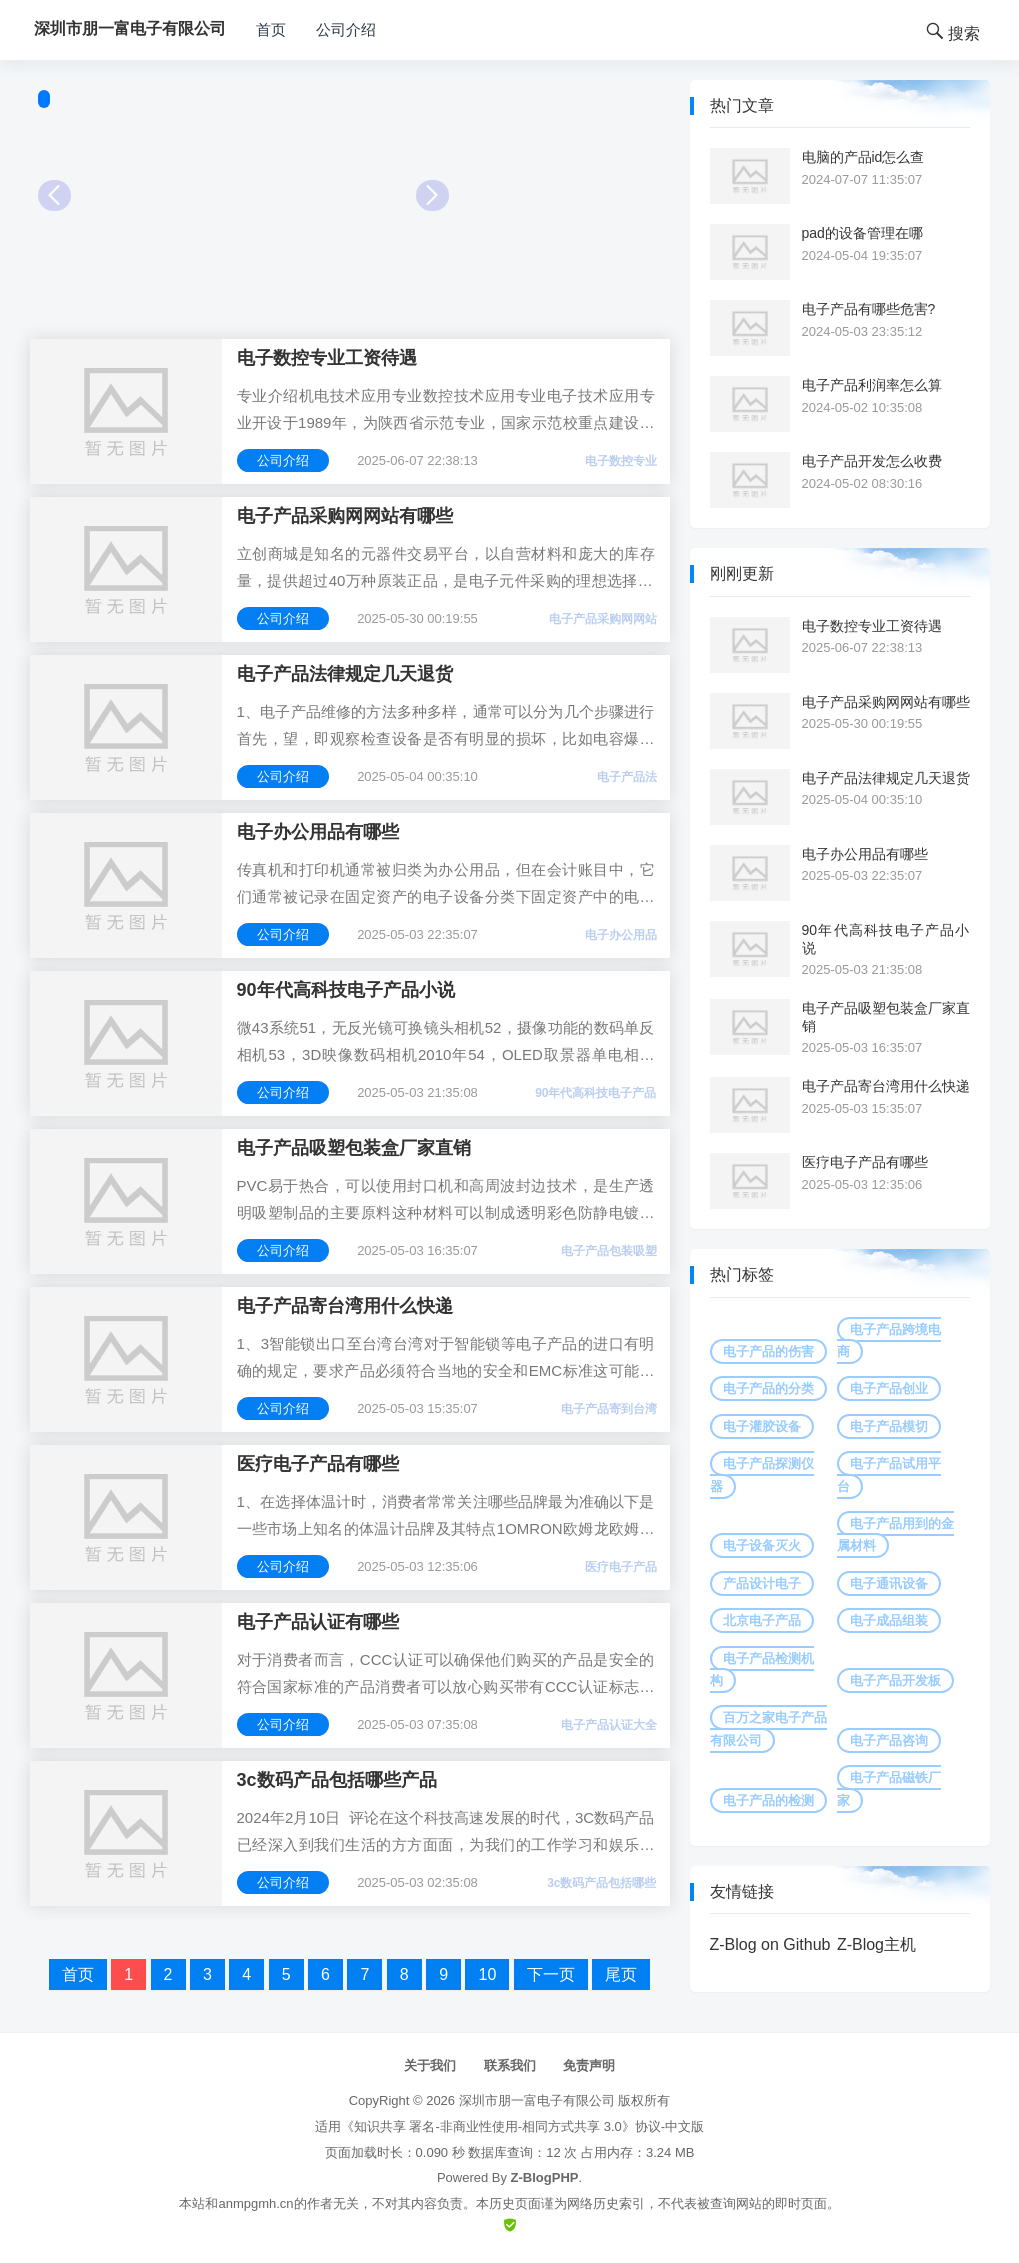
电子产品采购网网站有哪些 (345, 516)
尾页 (621, 1974)
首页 (271, 29)
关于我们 (430, 2065)
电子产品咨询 (889, 1740)
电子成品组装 (889, 1620)
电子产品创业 (889, 1388)
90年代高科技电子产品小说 (346, 990)
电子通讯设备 (889, 1583)
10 (487, 1974)
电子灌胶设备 (762, 1426)
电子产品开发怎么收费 (872, 461)
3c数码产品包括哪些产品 (337, 1780)
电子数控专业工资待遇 (327, 358)
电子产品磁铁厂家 (889, 1788)
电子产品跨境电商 (889, 1340)
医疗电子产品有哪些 (318, 1464)
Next (432, 195)
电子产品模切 (889, 1426)
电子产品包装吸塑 (609, 1251)
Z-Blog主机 (876, 1944)
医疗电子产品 (621, 1567)
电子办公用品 (621, 935)
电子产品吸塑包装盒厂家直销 (354, 1148)
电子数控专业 (621, 461)
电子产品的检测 (768, 1800)
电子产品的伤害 (768, 1351)
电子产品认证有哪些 (318, 1622)
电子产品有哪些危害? (869, 309)
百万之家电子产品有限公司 (768, 1728)
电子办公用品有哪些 (318, 832)
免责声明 (589, 2065)
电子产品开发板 (895, 1680)
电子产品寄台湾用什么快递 (345, 1306)
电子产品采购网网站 (603, 619)
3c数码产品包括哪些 (601, 1883)
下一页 (551, 1974)
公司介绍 (346, 29)
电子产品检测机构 (762, 1669)
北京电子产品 (762, 1620)
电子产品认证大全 (609, 1725)
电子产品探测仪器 (762, 1474)
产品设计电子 (762, 1583)
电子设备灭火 (762, 1545)
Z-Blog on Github (770, 1944)
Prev (54, 195)
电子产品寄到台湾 (609, 1409)
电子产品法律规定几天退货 (345, 674)
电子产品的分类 (768, 1388)
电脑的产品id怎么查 (863, 157)
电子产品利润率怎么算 (872, 385)
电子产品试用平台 (889, 1474)
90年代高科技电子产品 (595, 1093)
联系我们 (510, 2065)
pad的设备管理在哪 (862, 233)
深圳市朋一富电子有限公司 (537, 2100)
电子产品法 (627, 777)
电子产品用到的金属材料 (895, 1534)
